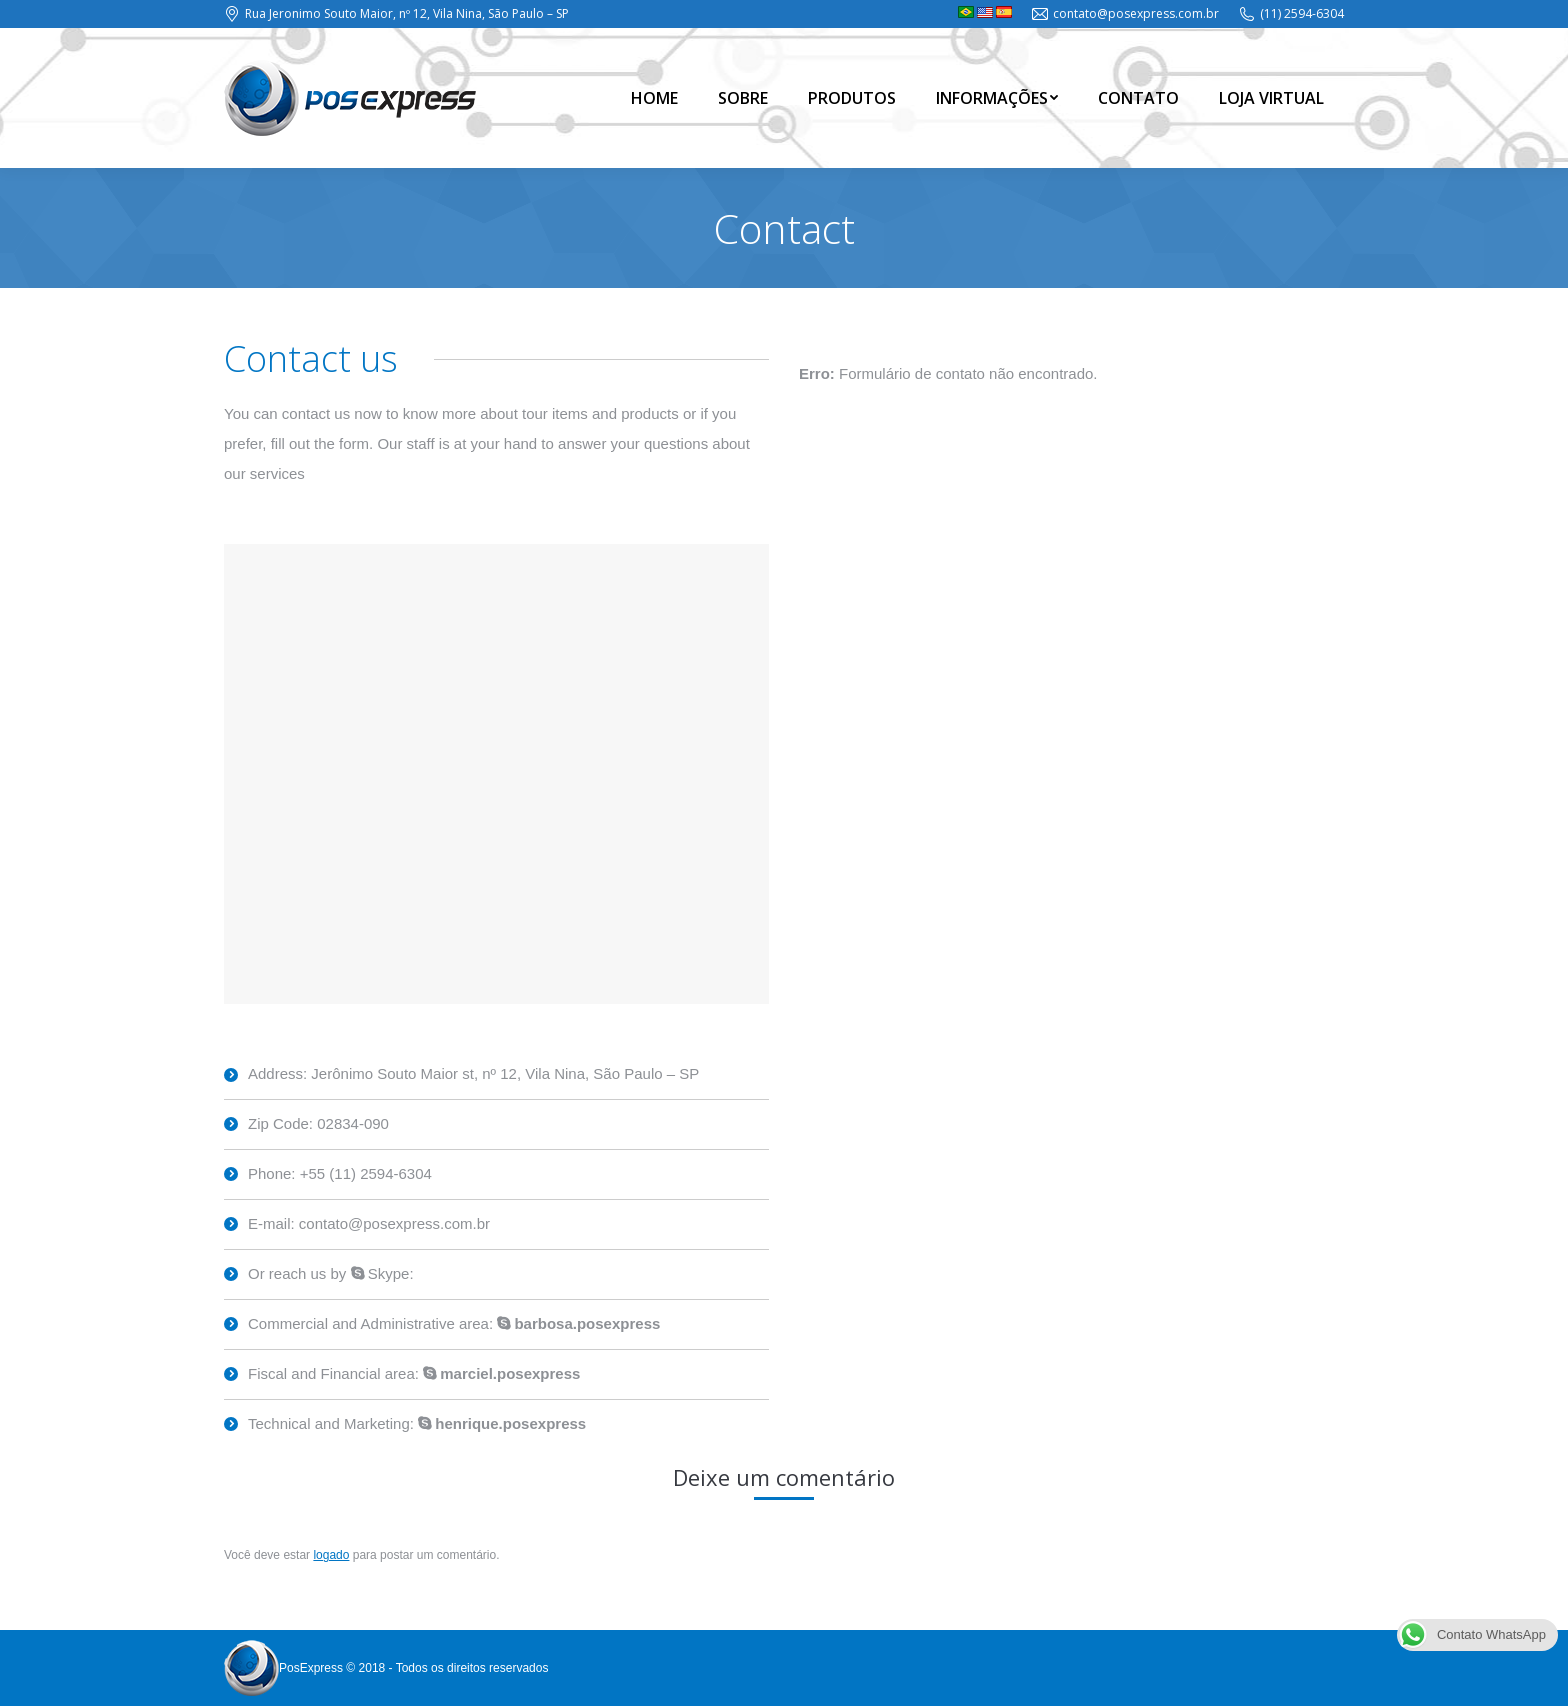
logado (331, 1555)
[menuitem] (654, 98)
